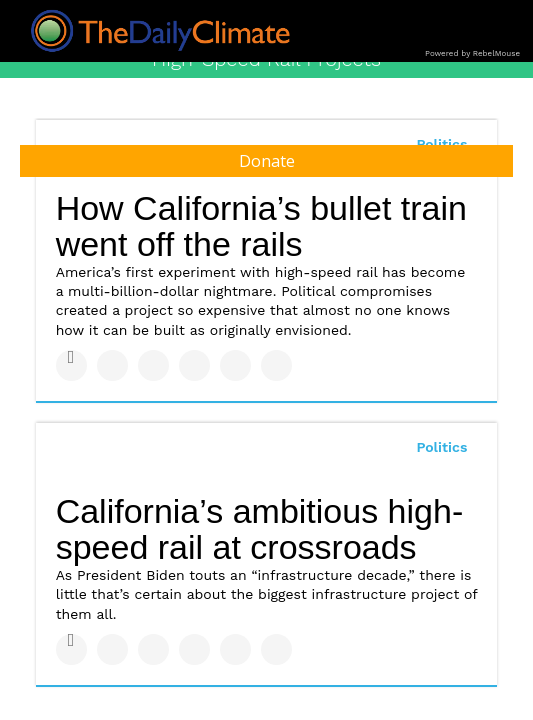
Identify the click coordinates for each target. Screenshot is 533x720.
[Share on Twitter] (112, 365)
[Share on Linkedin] (153, 365)
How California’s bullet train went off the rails (261, 226)
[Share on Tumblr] (194, 365)
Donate (267, 161)
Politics (441, 447)
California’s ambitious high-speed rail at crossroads (260, 529)
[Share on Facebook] (71, 365)
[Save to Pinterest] (235, 365)
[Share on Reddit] (276, 365)
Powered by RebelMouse (472, 53)
